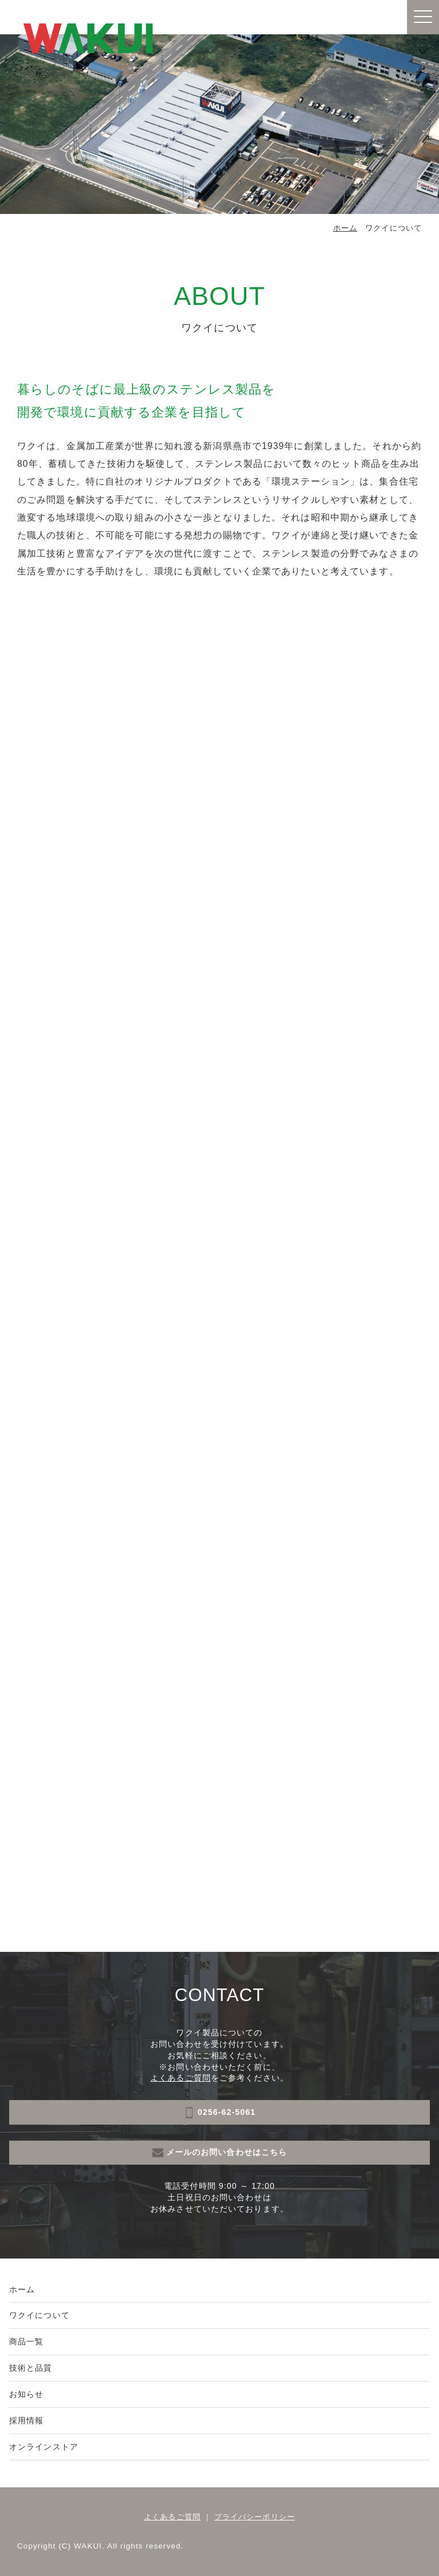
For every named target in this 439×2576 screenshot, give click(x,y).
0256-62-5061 (219, 2112)
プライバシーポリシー (254, 2517)
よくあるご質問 (180, 2077)
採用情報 (26, 2420)
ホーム (345, 228)
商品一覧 (26, 2341)
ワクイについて (39, 2315)
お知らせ (26, 2394)
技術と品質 (31, 2367)
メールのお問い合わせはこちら (220, 2152)
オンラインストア (43, 2446)
